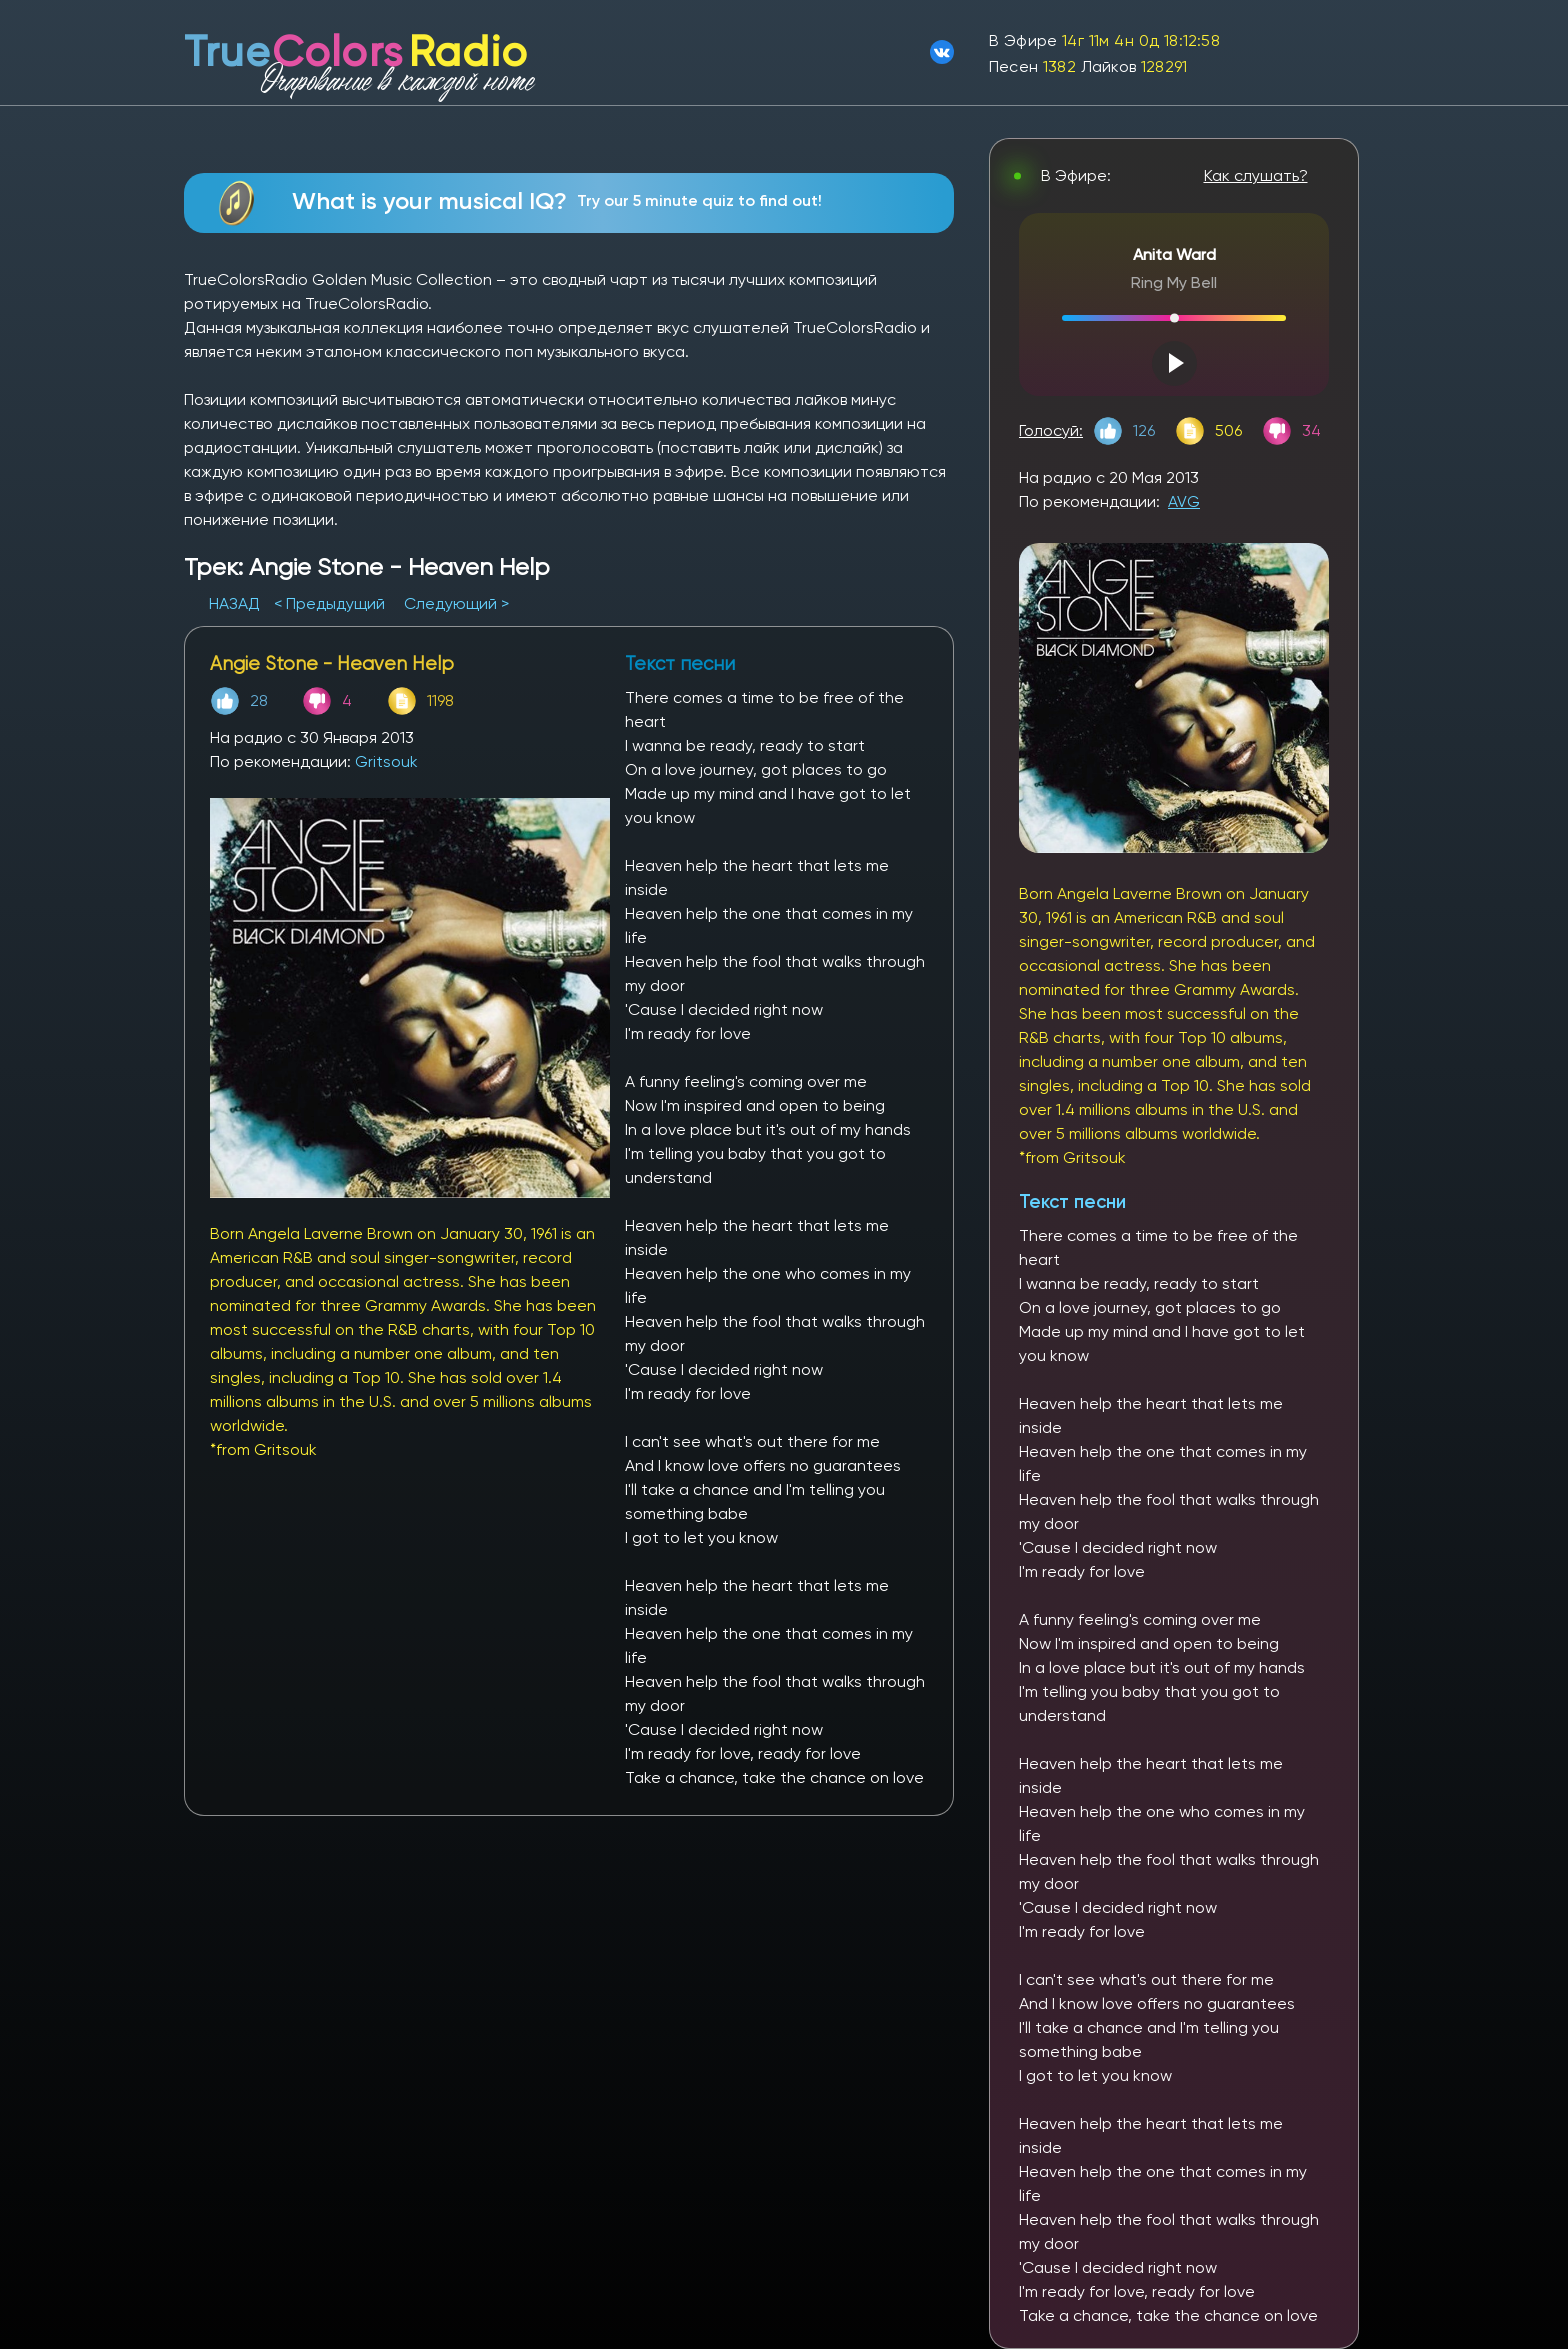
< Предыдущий (329, 603)
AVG (1184, 501)
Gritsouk (386, 761)
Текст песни (1072, 1201)
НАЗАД (236, 603)
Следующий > (456, 603)
